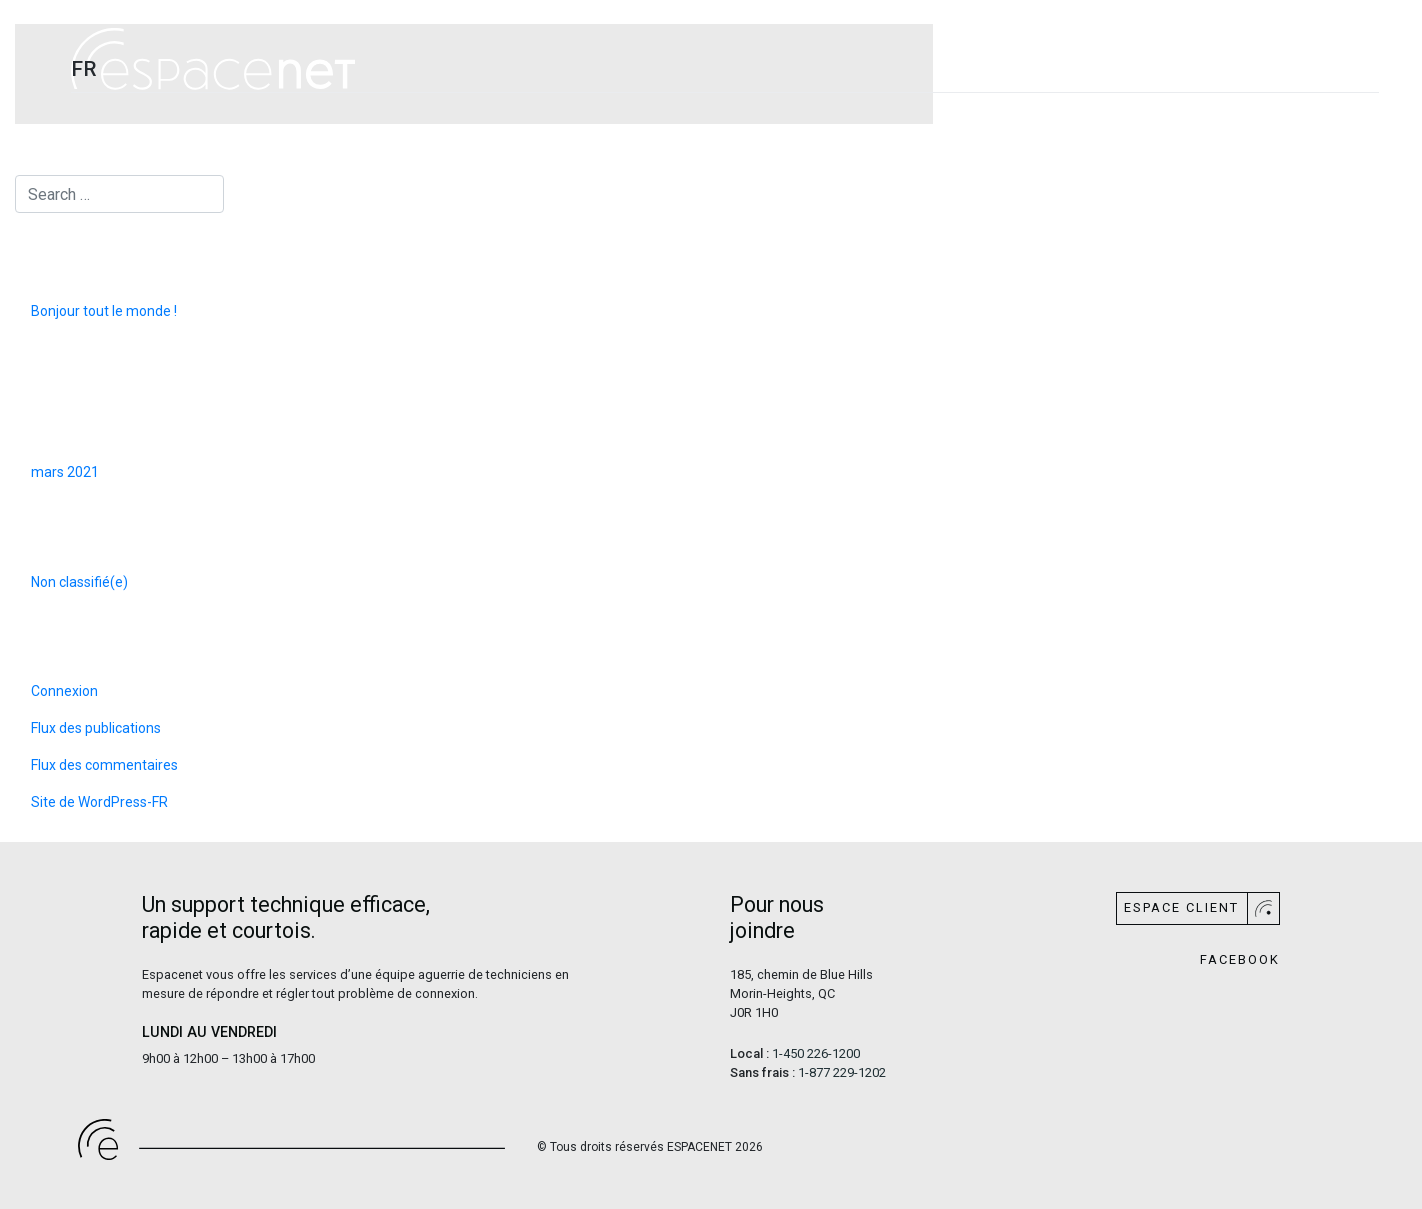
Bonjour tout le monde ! (104, 311)
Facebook (1240, 960)
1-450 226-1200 (816, 1053)
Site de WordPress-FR (99, 802)
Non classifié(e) (79, 582)
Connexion (64, 691)
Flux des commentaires (104, 765)
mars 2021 (65, 472)
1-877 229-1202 (842, 1072)
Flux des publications (96, 728)
